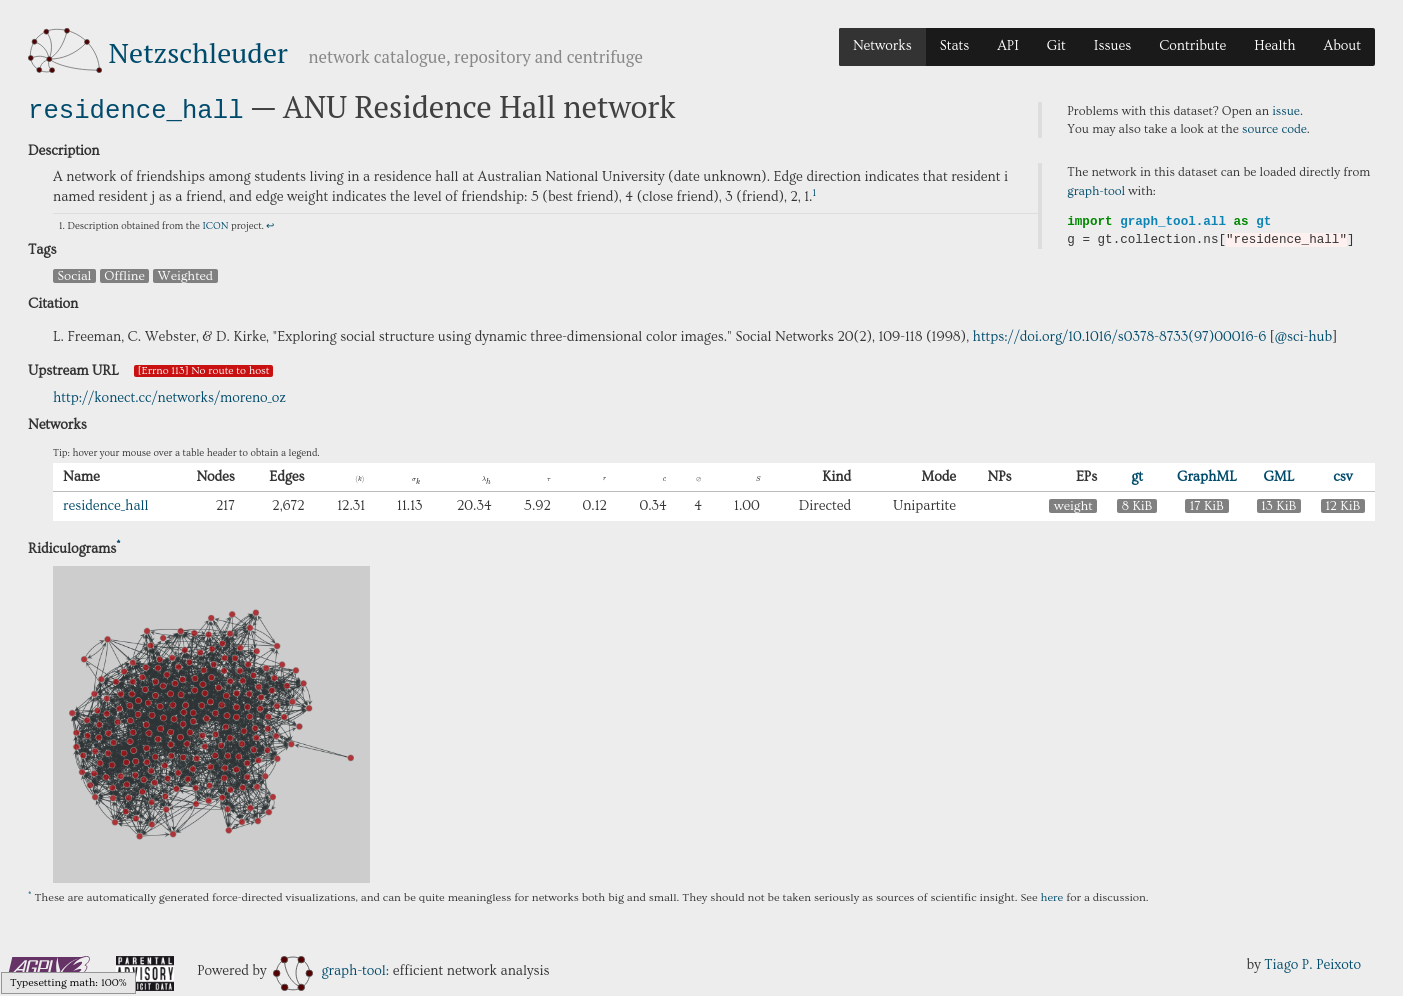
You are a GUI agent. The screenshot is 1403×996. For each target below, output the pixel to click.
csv (1342, 475)
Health (1274, 46)
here (1052, 895)
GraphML (1207, 475)
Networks (882, 46)
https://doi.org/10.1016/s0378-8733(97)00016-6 (1120, 335)
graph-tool (1096, 191)
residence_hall (136, 108)
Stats (954, 46)
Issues (1112, 46)
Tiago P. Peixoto (1312, 963)
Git (1056, 46)
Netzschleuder (198, 52)
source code (1274, 129)
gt (1137, 475)
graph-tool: (331, 969)
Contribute (1192, 46)
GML (1278, 475)
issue (1286, 111)
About (1342, 46)
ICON (215, 224)
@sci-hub (1304, 335)
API (1008, 46)
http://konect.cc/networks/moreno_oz (169, 396)
